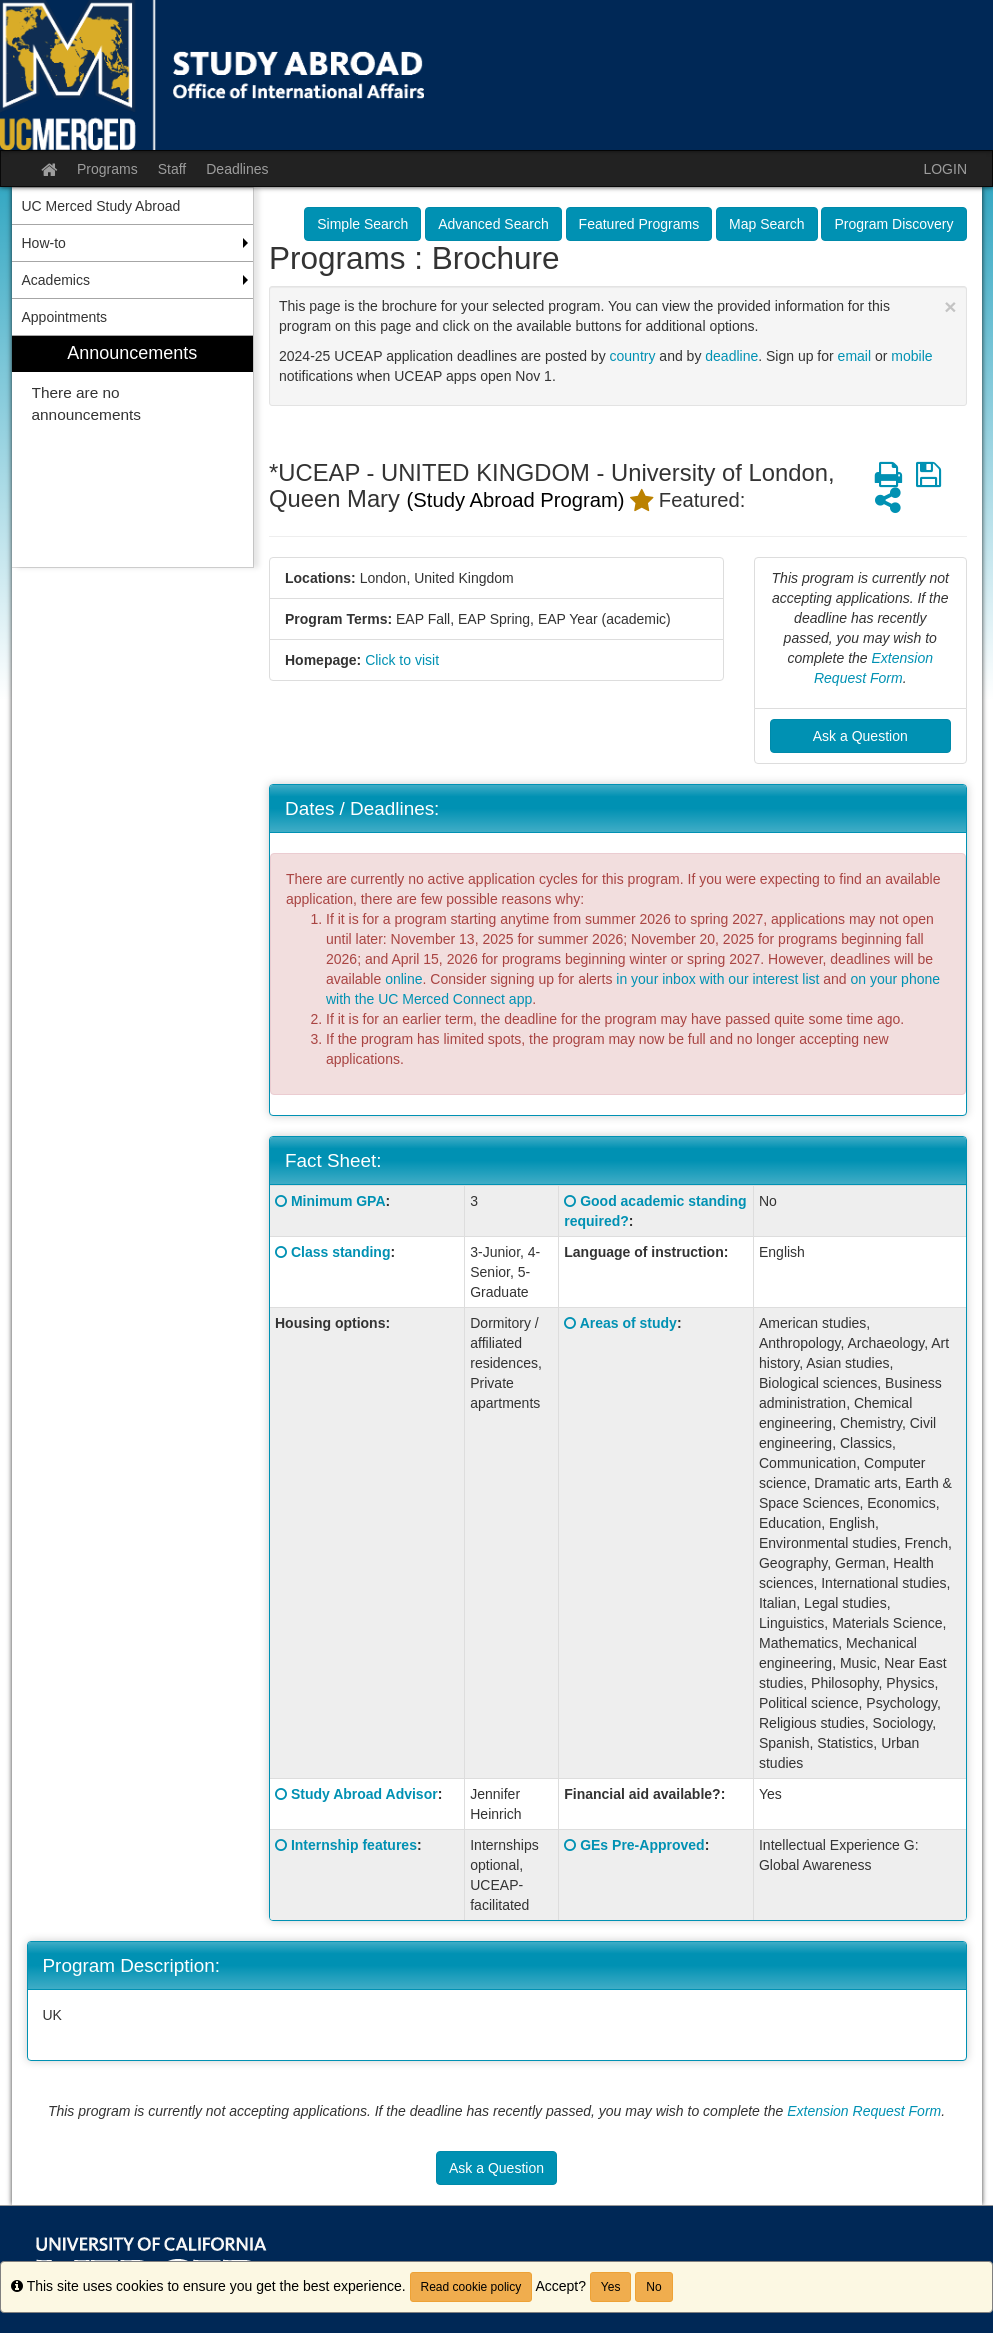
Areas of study (628, 1323)
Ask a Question (860, 736)
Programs (107, 169)
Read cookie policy (471, 2287)
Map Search (766, 224)
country (633, 356)
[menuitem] (133, 451)
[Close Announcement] (950, 306)
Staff (172, 169)
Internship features (354, 1845)
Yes (611, 2287)
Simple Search (362, 224)
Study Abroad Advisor (364, 1794)
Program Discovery (893, 224)
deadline (731, 356)
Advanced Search (493, 224)
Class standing (341, 1252)
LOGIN (945, 169)
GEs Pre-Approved (642, 1845)
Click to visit (402, 660)
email (854, 356)
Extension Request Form (864, 2111)
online (403, 979)
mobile (911, 356)
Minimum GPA (338, 1201)
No (653, 2287)
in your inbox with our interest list (717, 979)
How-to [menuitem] (44, 243)
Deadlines (237, 169)
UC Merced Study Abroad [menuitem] (101, 206)
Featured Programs (639, 224)
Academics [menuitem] (56, 280)
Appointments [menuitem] (65, 317)
